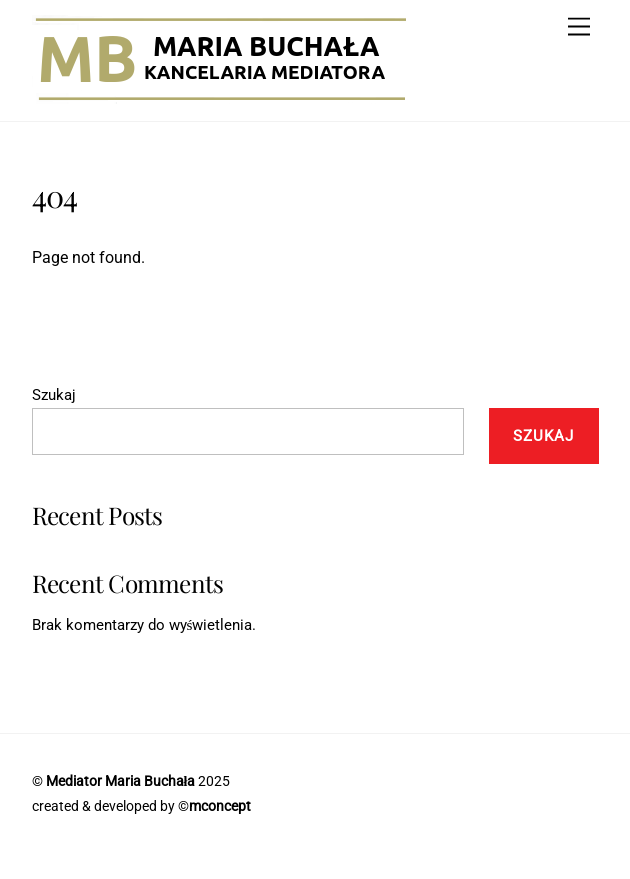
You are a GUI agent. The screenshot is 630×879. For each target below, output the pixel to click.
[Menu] (579, 27)
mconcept (220, 806)
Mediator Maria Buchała (121, 781)
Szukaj (54, 395)
